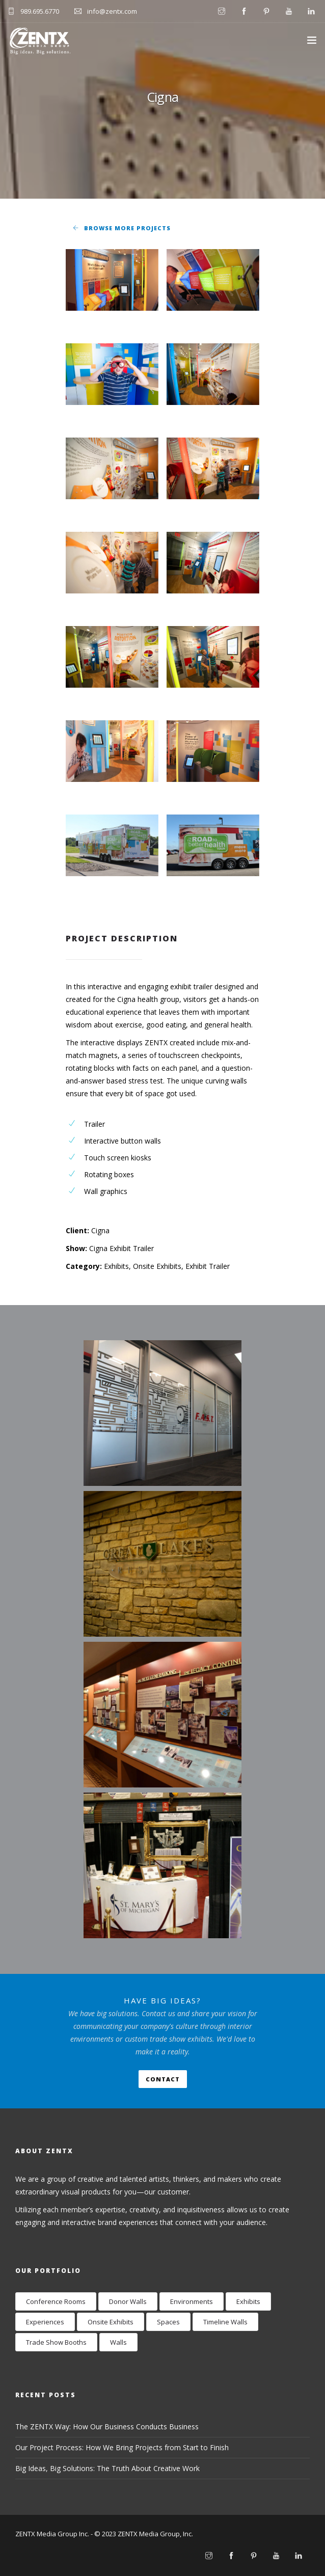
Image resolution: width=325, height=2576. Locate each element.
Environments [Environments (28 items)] (191, 2301)
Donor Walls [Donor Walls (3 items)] (128, 2301)
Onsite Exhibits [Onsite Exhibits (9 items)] (110, 2321)
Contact (163, 2079)
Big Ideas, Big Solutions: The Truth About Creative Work (107, 2468)
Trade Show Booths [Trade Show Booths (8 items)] (56, 2342)
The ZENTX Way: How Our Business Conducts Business (107, 2426)
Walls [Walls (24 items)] (118, 2342)
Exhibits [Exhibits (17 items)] (248, 2301)
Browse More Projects (127, 228)
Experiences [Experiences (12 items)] (45, 2321)
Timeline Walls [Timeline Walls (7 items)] (225, 2321)
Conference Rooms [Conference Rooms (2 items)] (56, 2301)
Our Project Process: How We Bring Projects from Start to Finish (122, 2447)
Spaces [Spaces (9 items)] (168, 2321)
